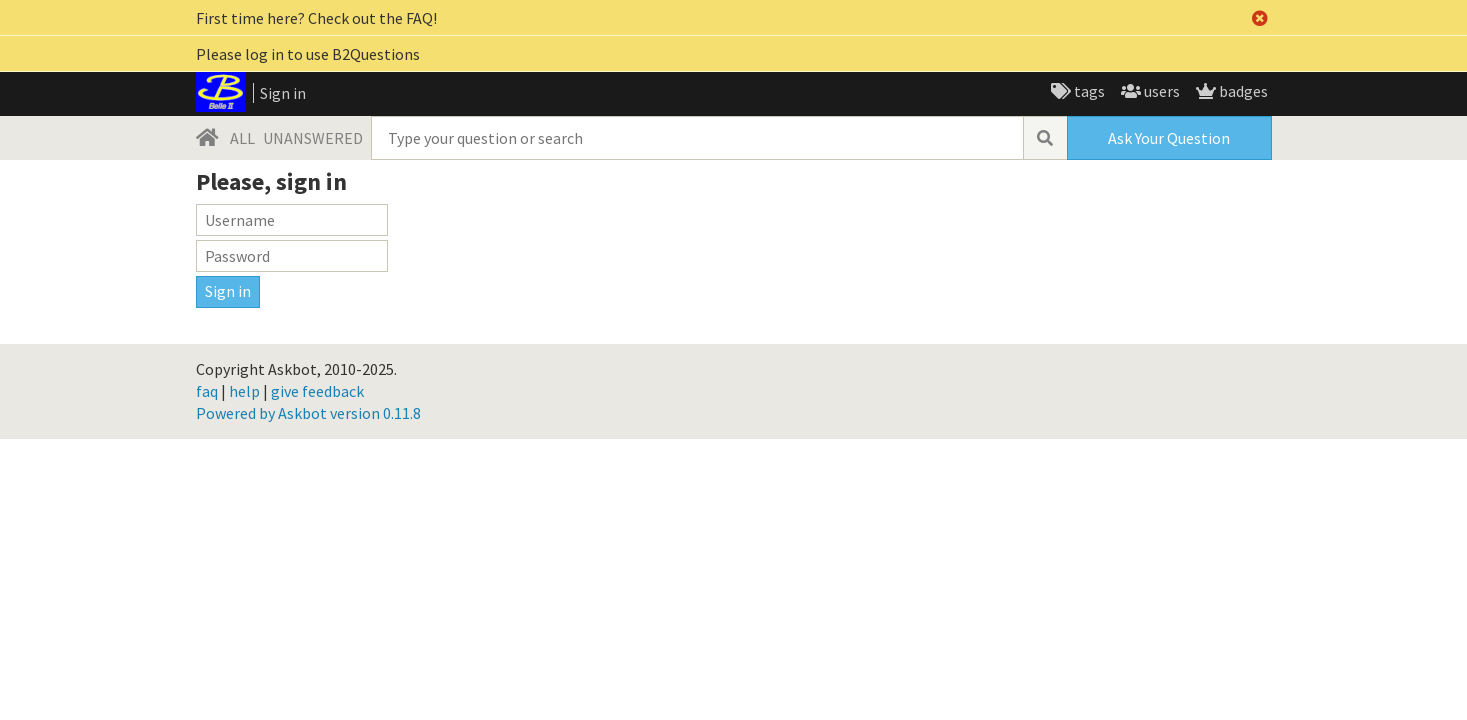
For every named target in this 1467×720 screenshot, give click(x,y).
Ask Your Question (1169, 138)
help (244, 391)
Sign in (283, 93)
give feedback (317, 391)
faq (207, 391)
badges (1242, 91)
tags (1088, 91)
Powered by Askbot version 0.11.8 (308, 413)
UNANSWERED (313, 138)
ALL (242, 138)
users (1160, 91)
